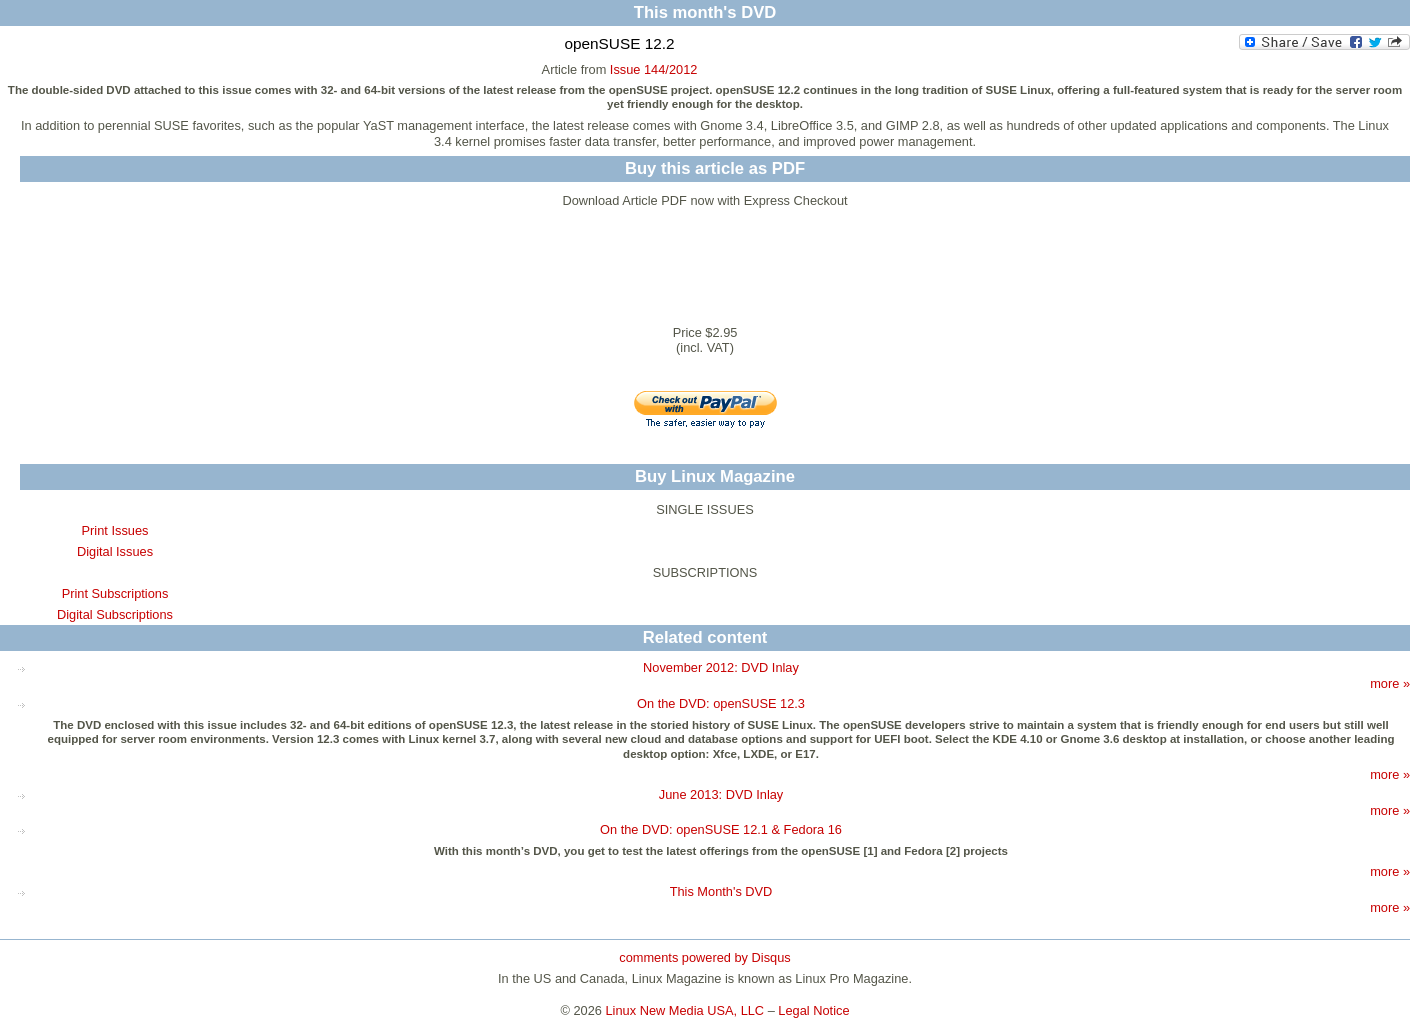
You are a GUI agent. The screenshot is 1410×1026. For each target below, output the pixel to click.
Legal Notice (813, 1010)
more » (1390, 683)
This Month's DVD (721, 891)
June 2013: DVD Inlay (721, 794)
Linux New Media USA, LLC (685, 1010)
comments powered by (704, 957)
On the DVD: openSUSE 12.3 (721, 703)
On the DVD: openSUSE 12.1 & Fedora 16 (721, 829)
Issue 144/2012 (654, 69)
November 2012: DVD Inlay (721, 667)
